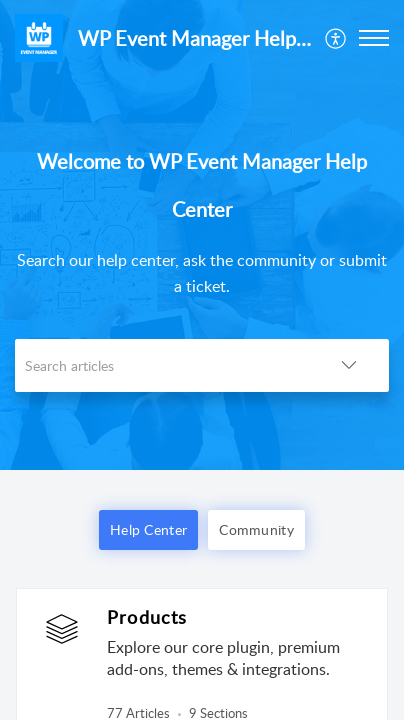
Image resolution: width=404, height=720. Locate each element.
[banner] (202, 235)
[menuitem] (336, 38)
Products (147, 617)
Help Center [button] (148, 529)
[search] (162, 365)
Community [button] (256, 529)
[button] (336, 38)
